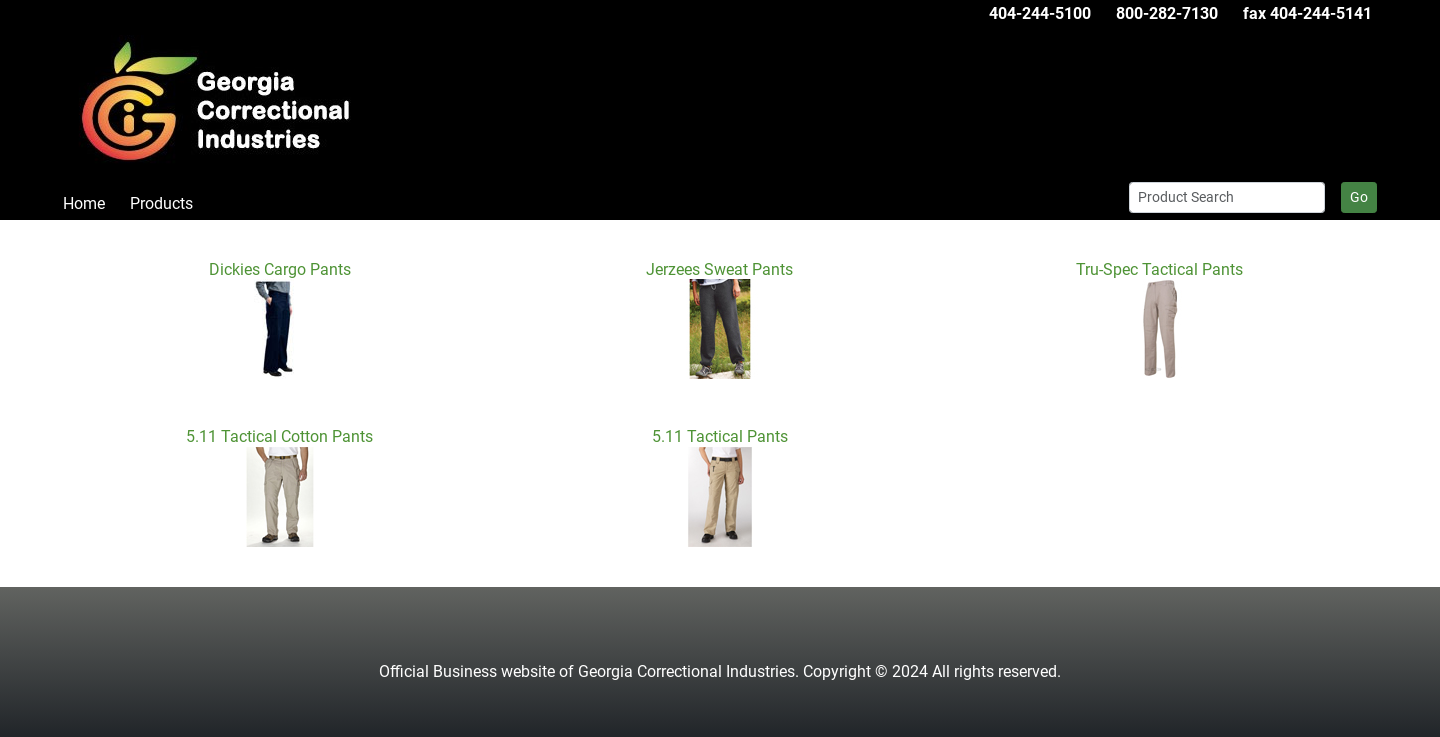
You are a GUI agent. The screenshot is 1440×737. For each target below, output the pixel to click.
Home (84, 203)
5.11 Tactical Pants (720, 436)
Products (161, 203)
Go (1359, 197)
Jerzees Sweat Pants (719, 269)
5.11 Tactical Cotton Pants (279, 436)
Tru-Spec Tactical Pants (1159, 269)
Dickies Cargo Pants (280, 269)
